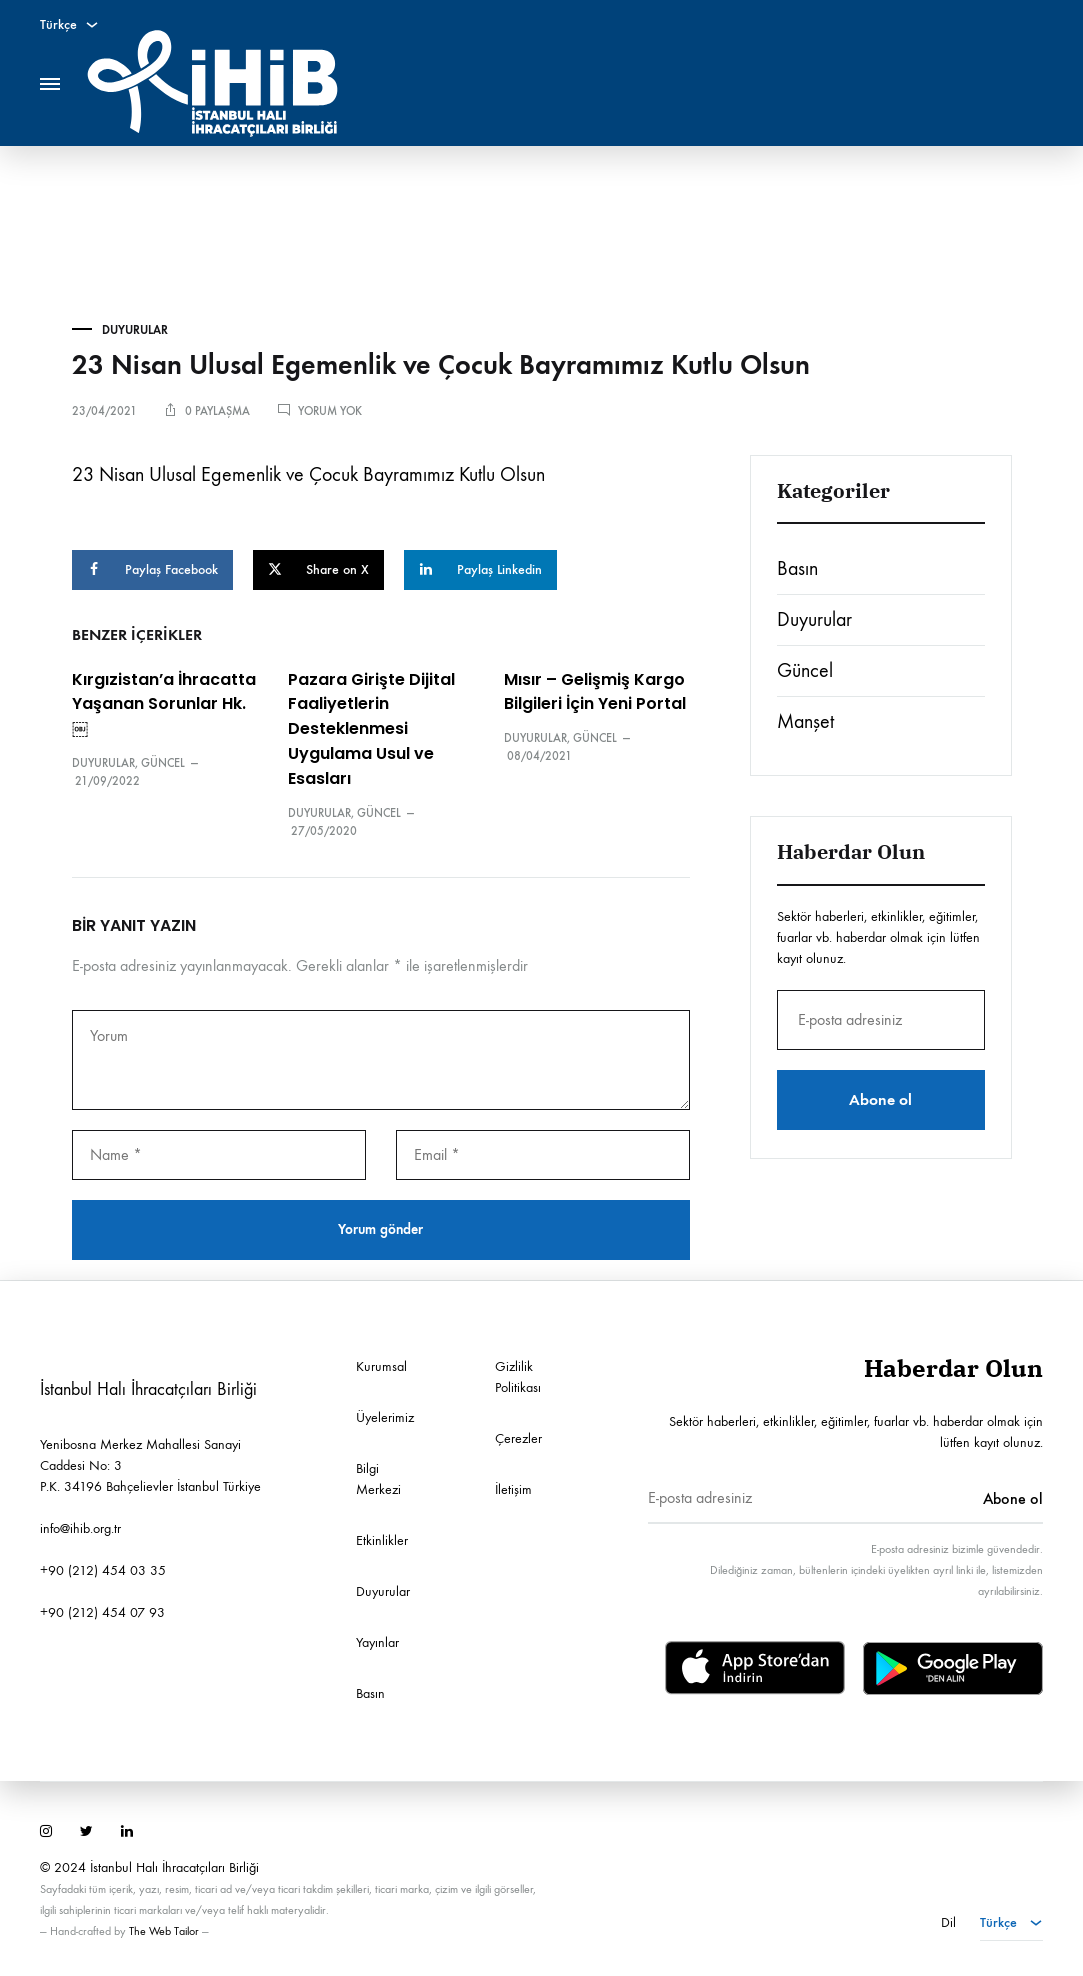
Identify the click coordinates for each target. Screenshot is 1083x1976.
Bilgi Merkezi (378, 1479)
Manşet (805, 721)
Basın (797, 568)
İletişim (513, 1489)
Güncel (163, 763)
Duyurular (135, 330)
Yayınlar (377, 1642)
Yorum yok (330, 411)
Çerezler (518, 1438)
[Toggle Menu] (50, 84)
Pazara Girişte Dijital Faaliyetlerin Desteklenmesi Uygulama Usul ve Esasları (371, 729)
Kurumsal (381, 1366)
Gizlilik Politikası (518, 1377)
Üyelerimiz (385, 1417)
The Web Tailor (164, 1931)
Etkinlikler (382, 1540)
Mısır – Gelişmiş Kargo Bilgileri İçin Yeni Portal (595, 692)
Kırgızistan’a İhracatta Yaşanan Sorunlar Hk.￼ (164, 704)
